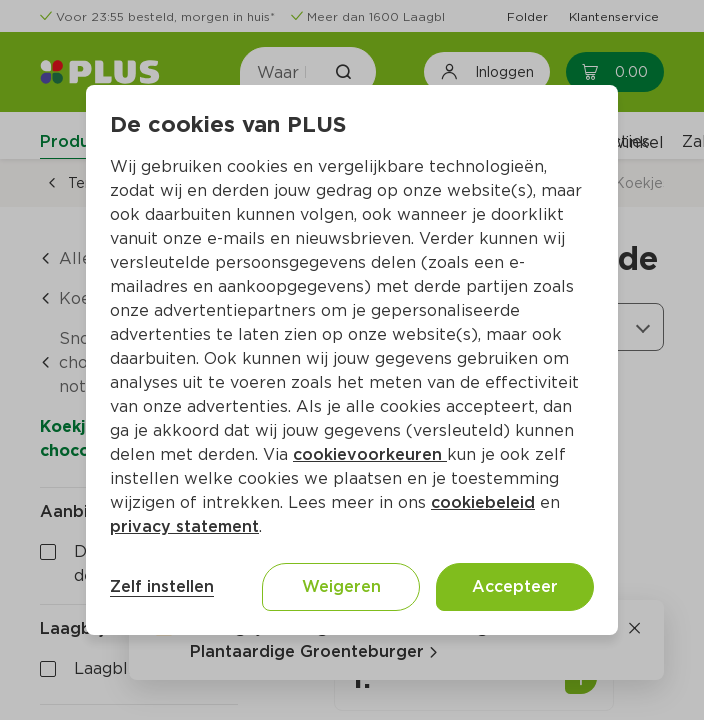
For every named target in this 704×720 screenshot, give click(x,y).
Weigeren (341, 586)
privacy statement (184, 526)
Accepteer (515, 586)
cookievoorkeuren (370, 454)
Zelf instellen (162, 586)
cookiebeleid (483, 502)
